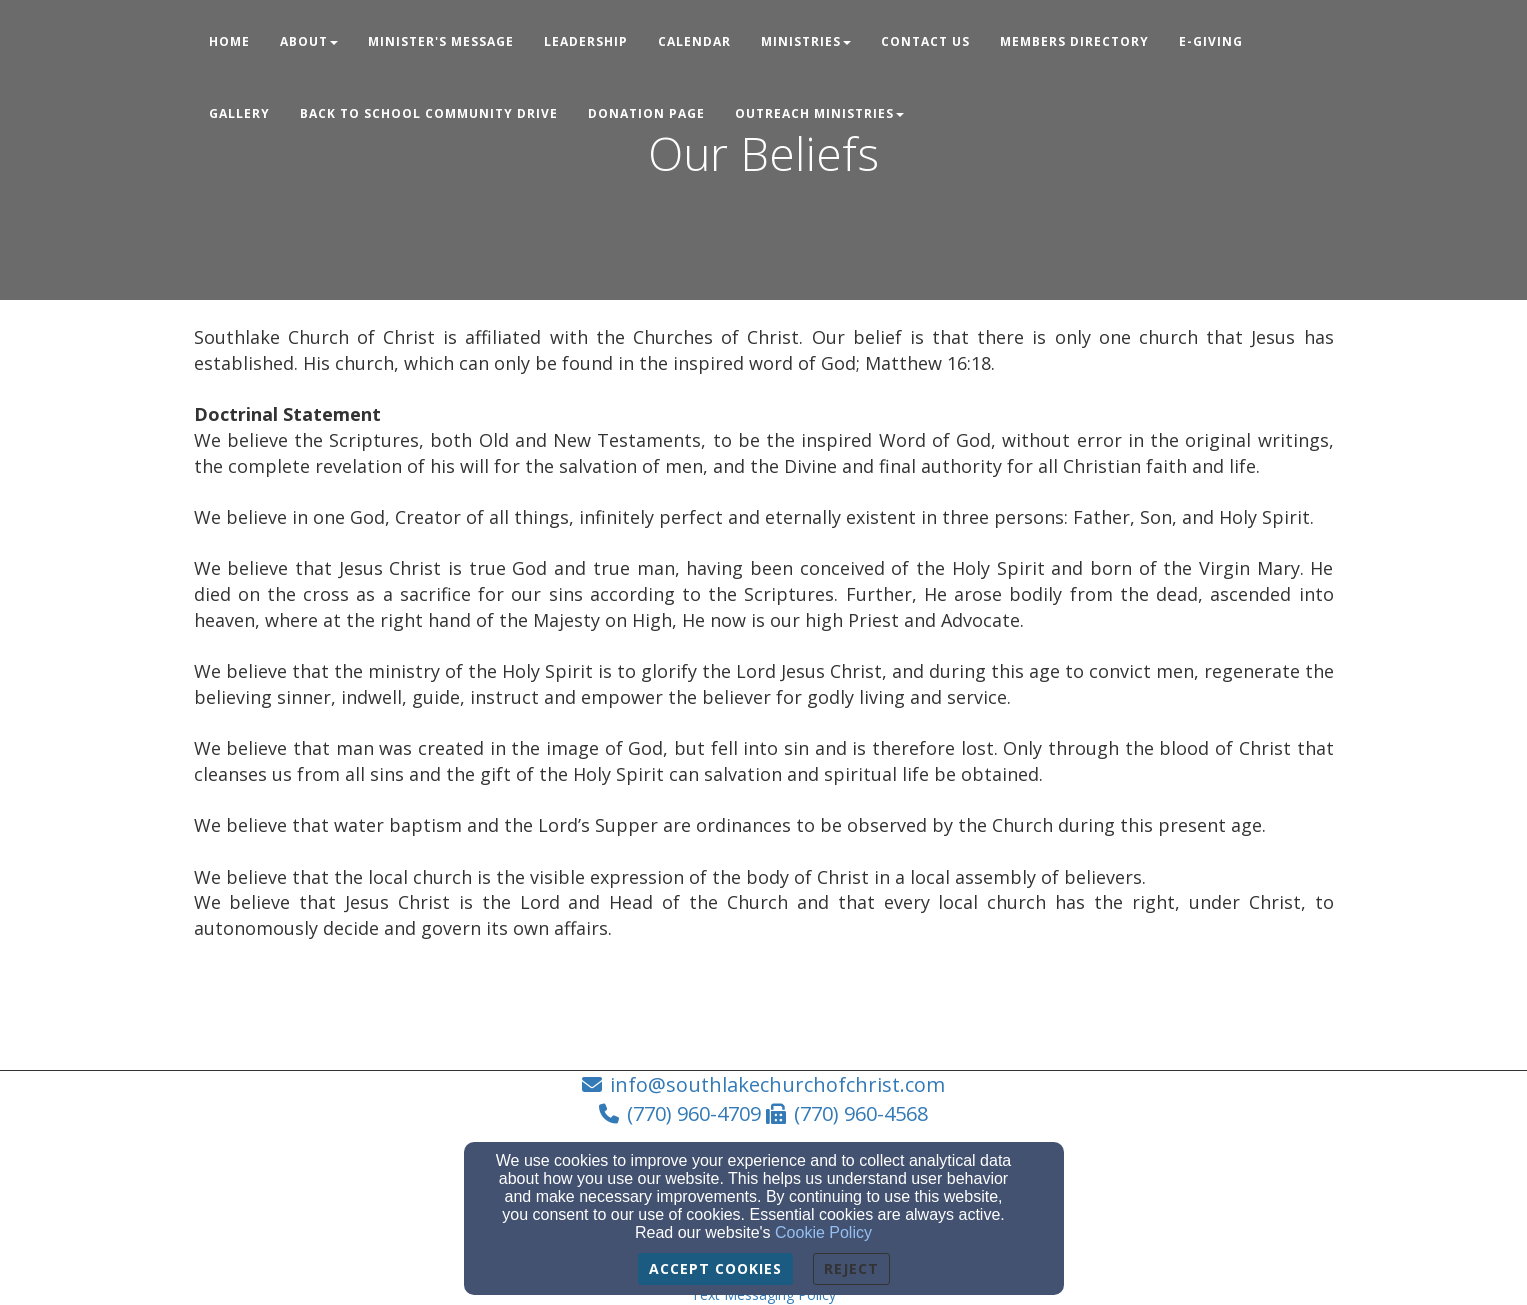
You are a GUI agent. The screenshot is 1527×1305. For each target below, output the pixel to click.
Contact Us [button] (925, 41)
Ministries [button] (806, 41)
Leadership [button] (586, 41)
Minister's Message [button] (441, 41)
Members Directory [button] (1074, 41)
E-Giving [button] (1211, 41)
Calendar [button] (694, 41)
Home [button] (229, 41)
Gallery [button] (239, 113)
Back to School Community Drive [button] (429, 113)
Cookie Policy (823, 1232)
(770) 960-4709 (694, 1113)
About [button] (309, 41)
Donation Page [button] (646, 113)
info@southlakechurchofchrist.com (777, 1084)
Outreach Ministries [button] (819, 113)
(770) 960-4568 (861, 1113)
